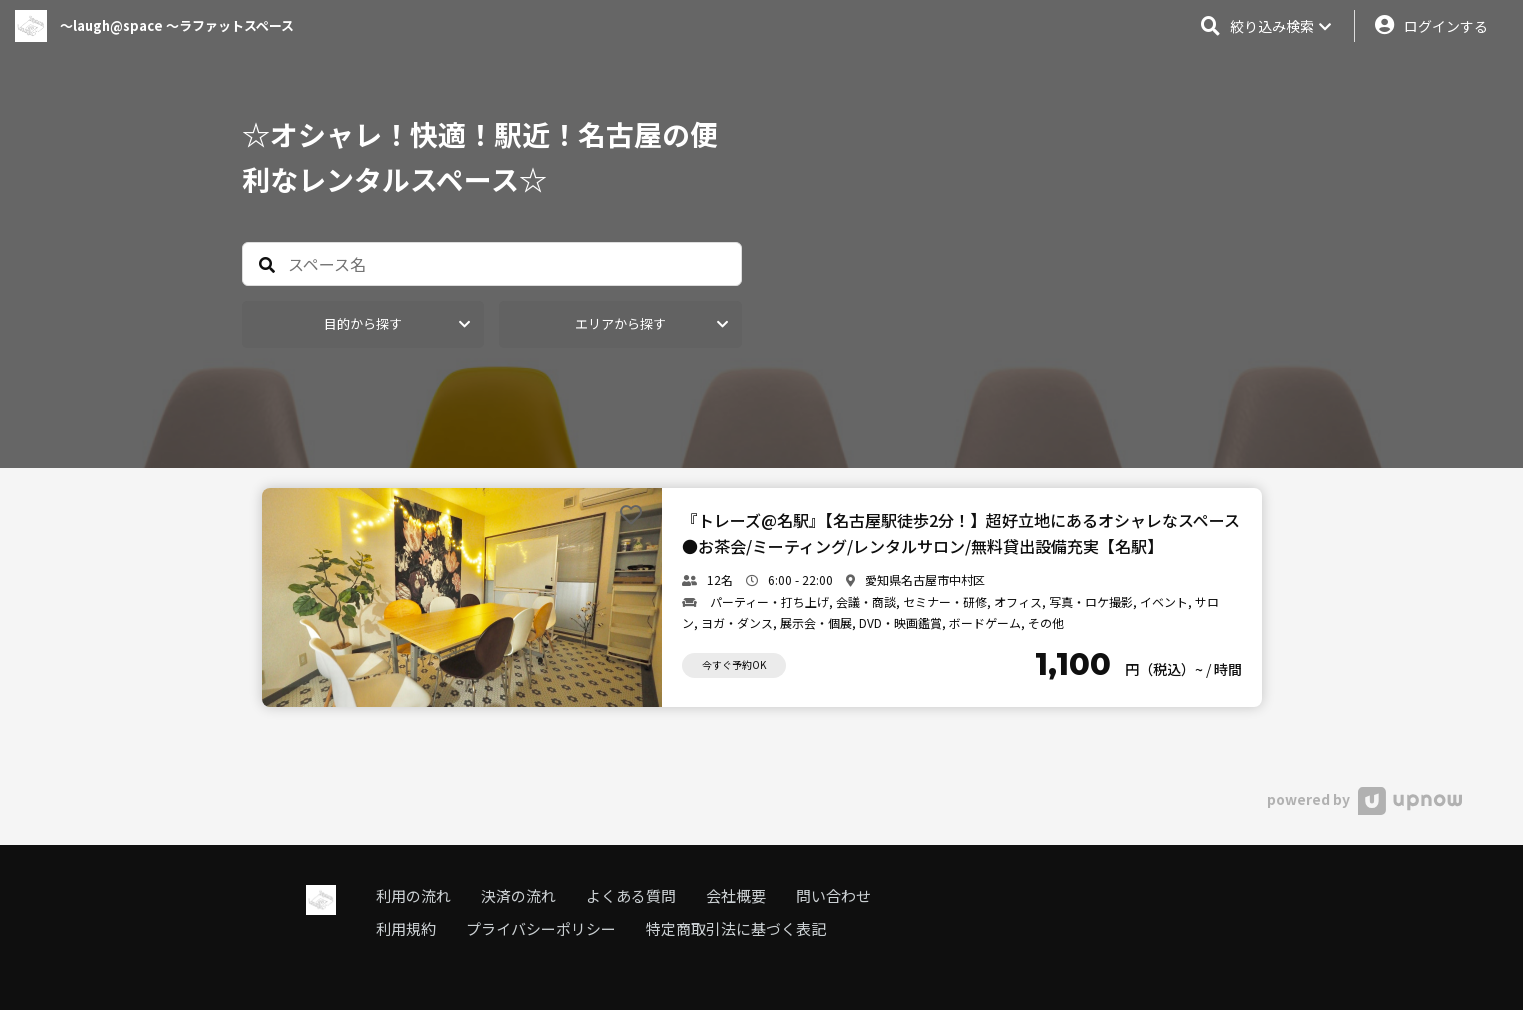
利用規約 (406, 928)
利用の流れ (413, 895)
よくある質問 (631, 895)
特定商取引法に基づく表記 (736, 928)
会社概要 (736, 895)
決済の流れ (518, 895)
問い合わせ (833, 895)
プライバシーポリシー (541, 928)
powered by (1364, 799)
